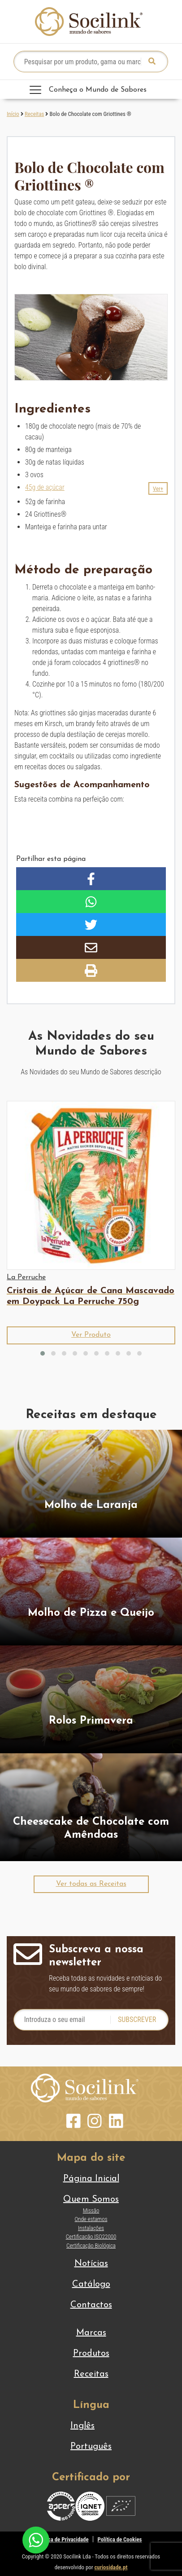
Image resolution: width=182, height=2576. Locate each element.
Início (13, 114)
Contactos (91, 2305)
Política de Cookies (120, 2539)
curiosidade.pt (110, 2567)
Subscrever (137, 2019)
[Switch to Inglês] (91, 2426)
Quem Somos (91, 2199)
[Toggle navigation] (91, 89)
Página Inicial (91, 2178)
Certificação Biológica (91, 2245)
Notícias (91, 2263)
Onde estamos (91, 2219)
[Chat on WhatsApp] (35, 2539)
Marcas (91, 2332)
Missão (91, 2210)
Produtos (91, 2353)
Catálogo (91, 2284)
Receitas (34, 114)
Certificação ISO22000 (91, 2236)
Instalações (91, 2228)
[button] (158, 488)
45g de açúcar (45, 487)
